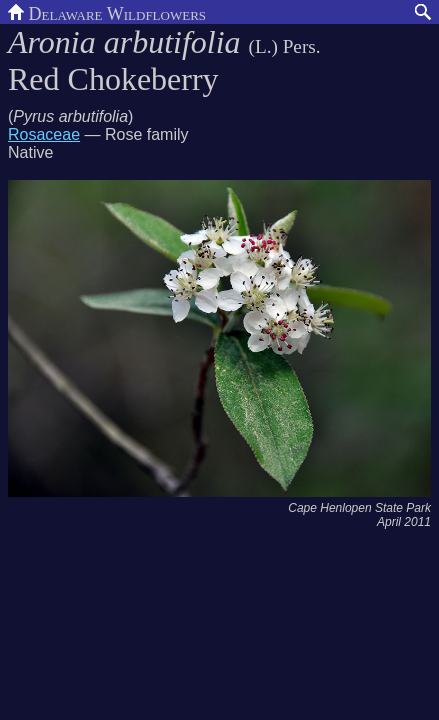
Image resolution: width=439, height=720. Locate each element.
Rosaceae (44, 134)
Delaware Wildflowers (107, 12)
